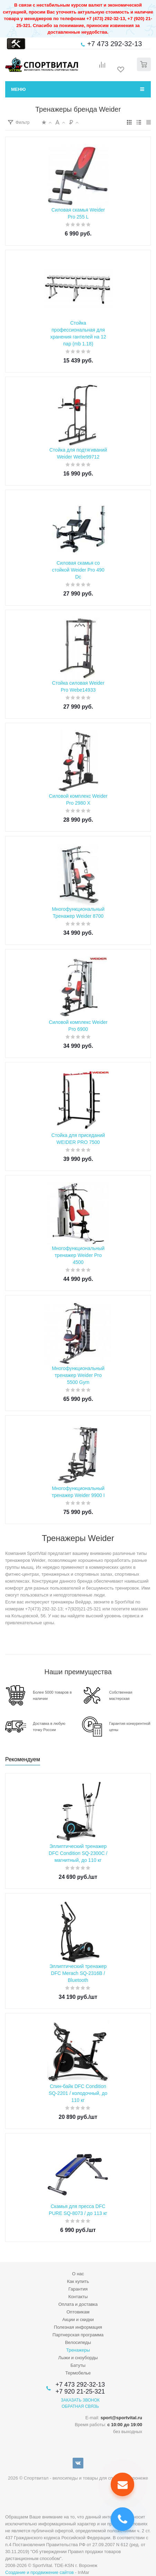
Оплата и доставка (78, 2304)
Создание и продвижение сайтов (39, 2572)
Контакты (78, 2296)
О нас (78, 2273)
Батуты (78, 2365)
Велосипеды (78, 2342)
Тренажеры (78, 2350)
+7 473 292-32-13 (114, 43)
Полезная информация (78, 2327)
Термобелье (78, 2373)
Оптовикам (78, 2311)
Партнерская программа (78, 2334)
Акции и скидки (78, 2319)
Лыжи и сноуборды (78, 2357)
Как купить (78, 2281)
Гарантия (78, 2289)
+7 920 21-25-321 (80, 2391)
